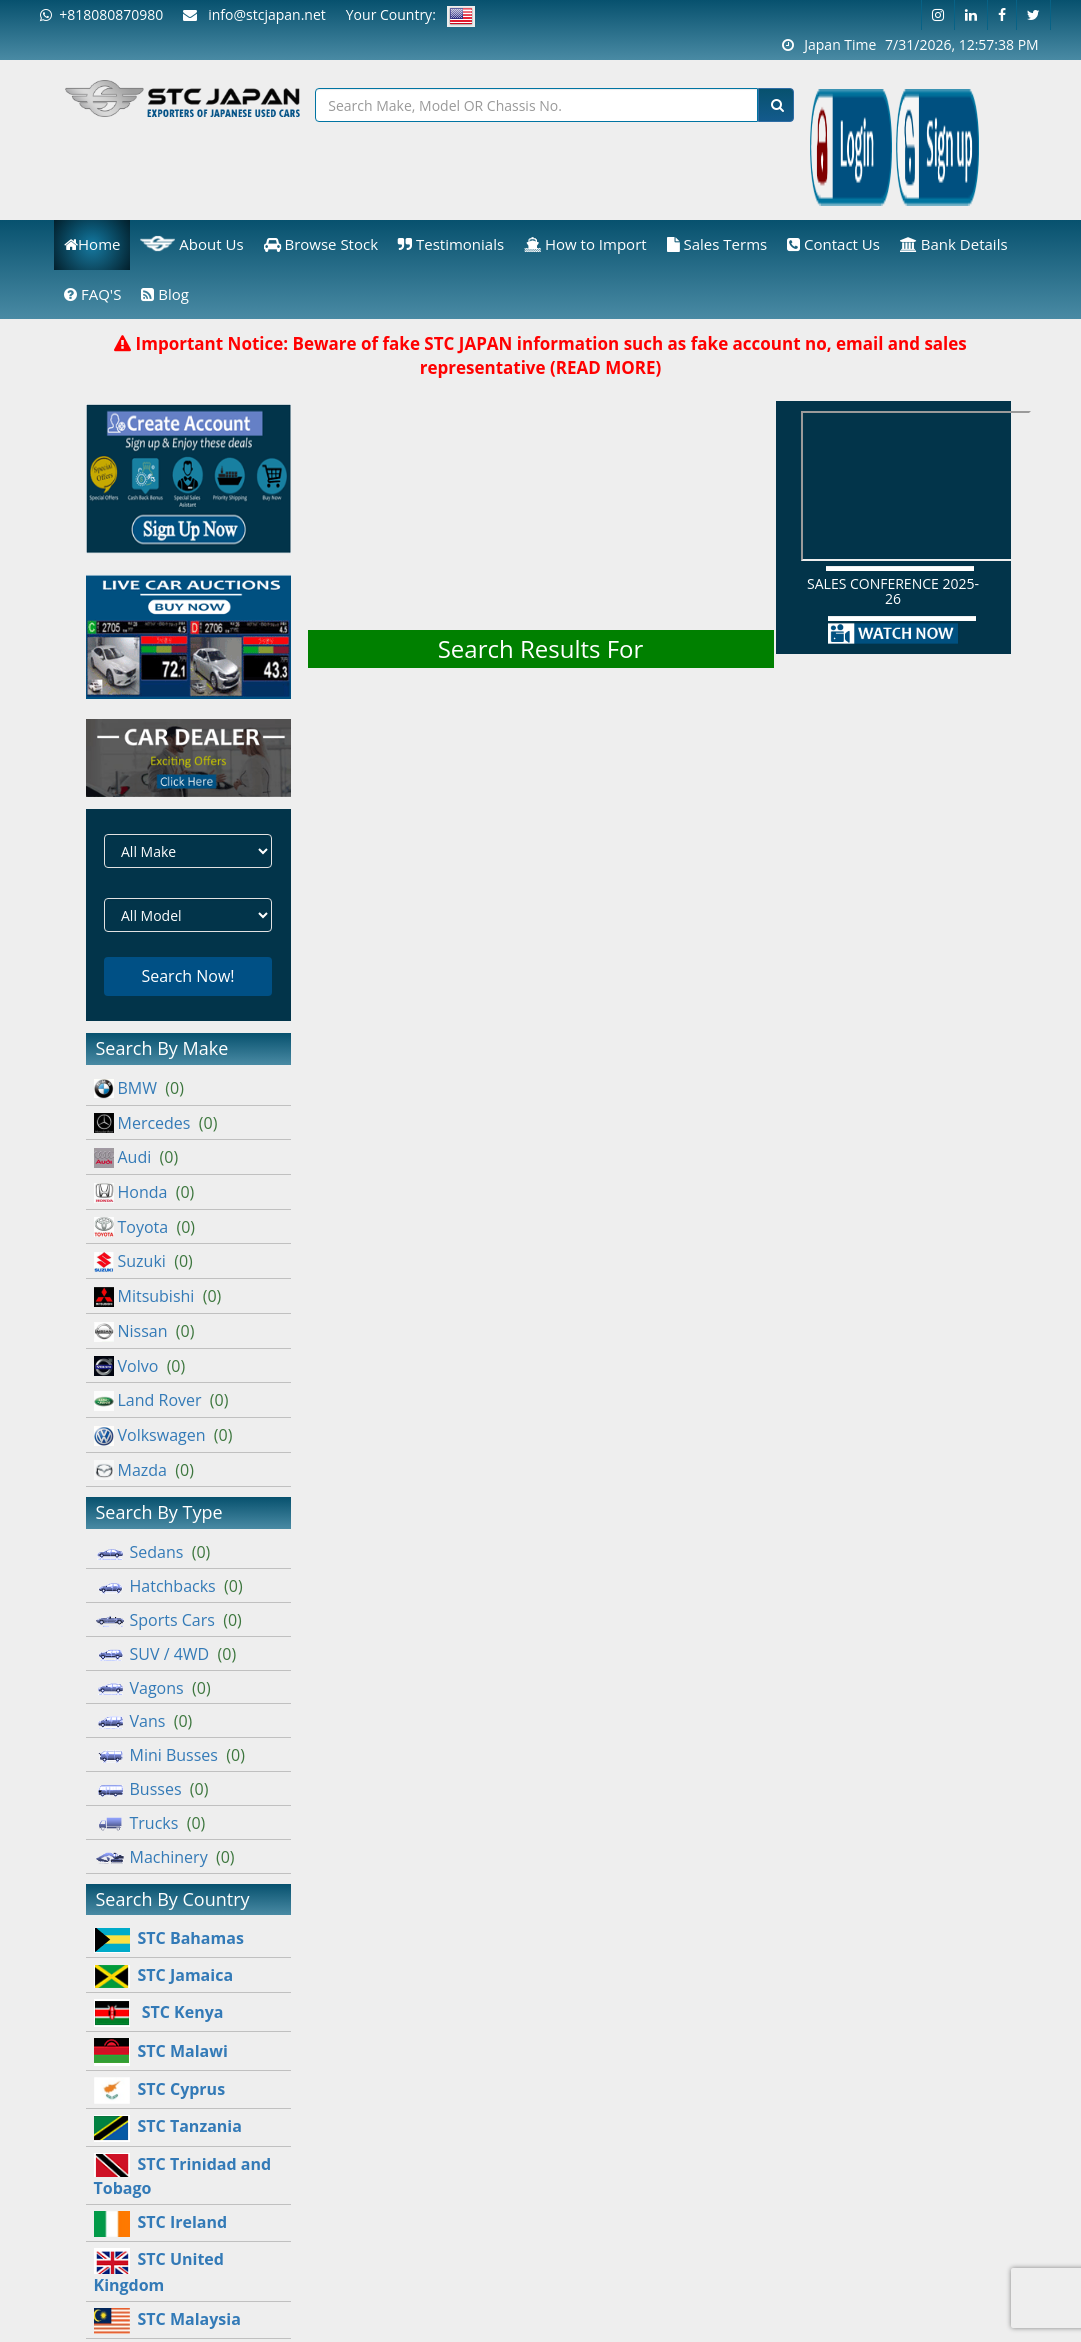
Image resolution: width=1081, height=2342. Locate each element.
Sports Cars (168, 1620)
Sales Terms (717, 244)
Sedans (152, 1552)
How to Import (585, 244)
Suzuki (143, 1261)
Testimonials (451, 244)
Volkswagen (163, 1435)
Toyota (145, 1227)
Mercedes (156, 1123)
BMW (139, 1088)
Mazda (144, 1470)
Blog (165, 294)
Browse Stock (321, 244)
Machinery (164, 1857)
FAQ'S (92, 294)
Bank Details (954, 244)
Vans (143, 1721)
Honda (144, 1192)
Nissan (144, 1331)
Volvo (140, 1366)
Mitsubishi (158, 1296)
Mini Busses (169, 1755)
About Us (191, 244)
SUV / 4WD (165, 1654)
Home (92, 244)
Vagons (152, 1688)
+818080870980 (101, 14)
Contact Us (833, 244)
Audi (136, 1157)
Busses (151, 1789)
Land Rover (161, 1400)
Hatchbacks (168, 1586)
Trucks (150, 1823)
